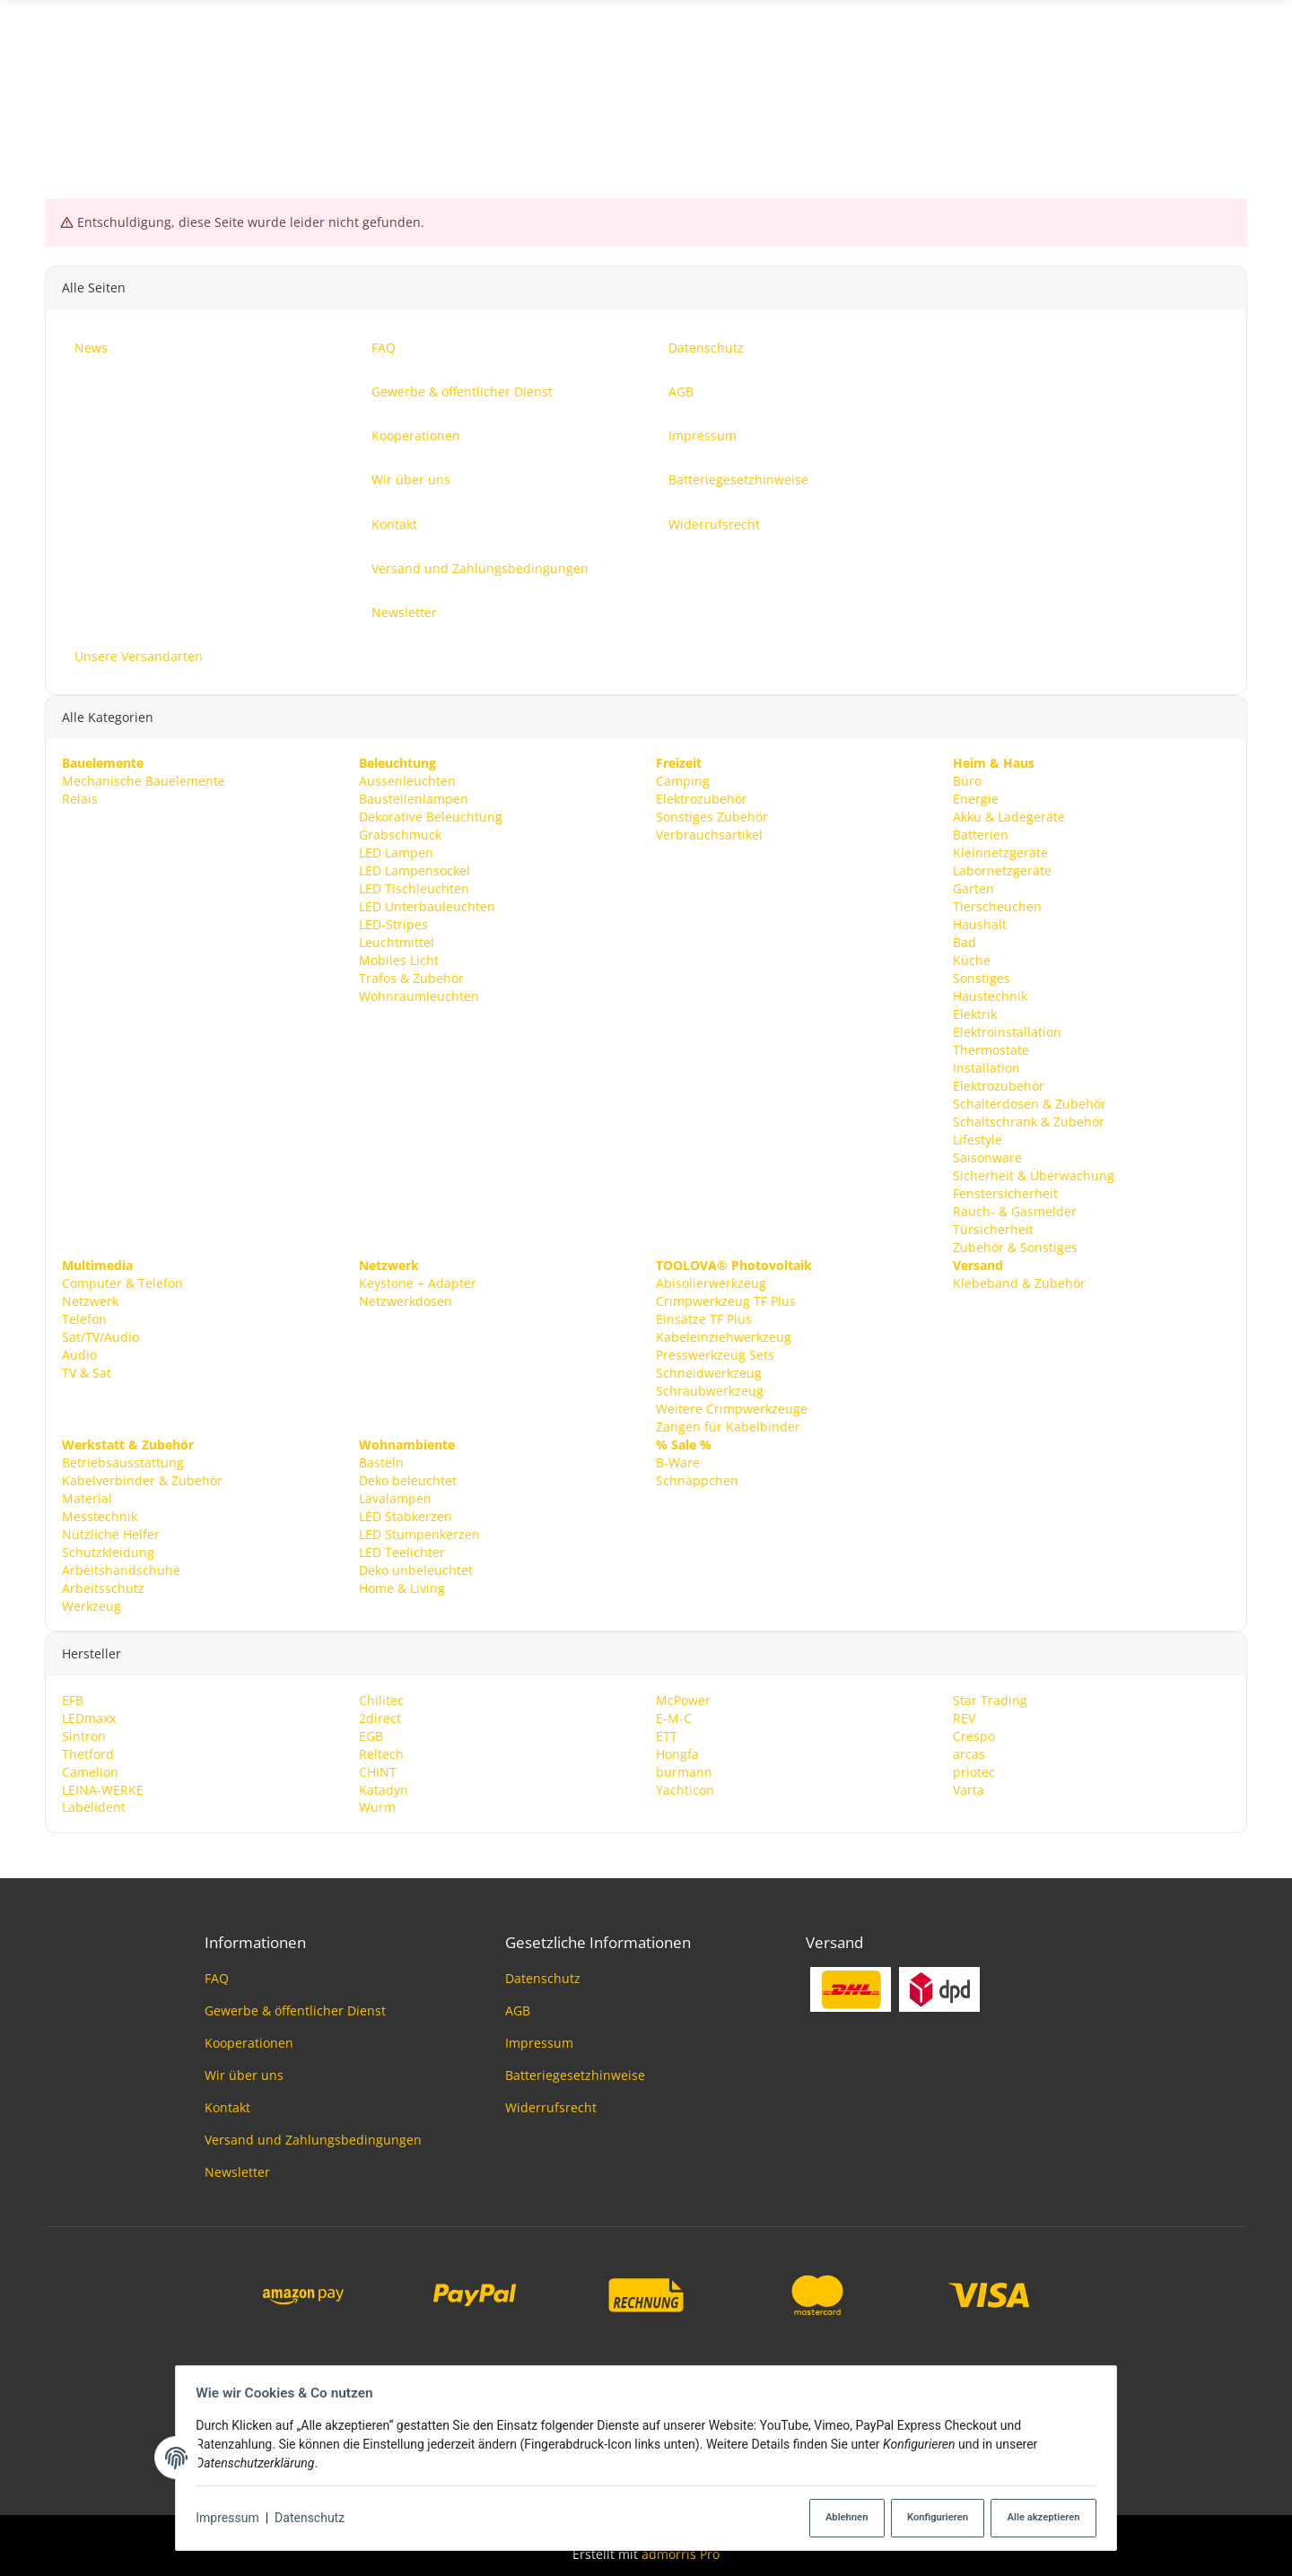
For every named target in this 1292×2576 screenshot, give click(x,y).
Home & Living (402, 1587)
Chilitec (381, 1699)
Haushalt (980, 923)
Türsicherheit (993, 1228)
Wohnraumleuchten (419, 995)
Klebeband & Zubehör (1019, 1282)
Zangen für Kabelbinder (728, 1425)
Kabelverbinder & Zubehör (142, 1479)
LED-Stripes (393, 923)
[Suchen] (646, 84)
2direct (380, 1717)
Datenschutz (315, 2518)
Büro (967, 780)
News (1230, 83)
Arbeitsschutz (103, 1587)
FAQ (217, 1978)
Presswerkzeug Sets (715, 1353)
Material (87, 1497)
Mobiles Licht (399, 959)
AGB (517, 2010)
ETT (666, 1735)
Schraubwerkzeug (710, 1389)
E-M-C (674, 1717)
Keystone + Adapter (417, 1282)
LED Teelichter (402, 1551)
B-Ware (678, 1461)
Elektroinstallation (1007, 1031)
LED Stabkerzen (405, 1515)
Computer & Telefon (122, 1282)
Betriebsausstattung (123, 1461)
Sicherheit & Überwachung (1033, 1174)
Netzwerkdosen (405, 1300)
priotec (974, 1771)
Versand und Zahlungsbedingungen (313, 2139)
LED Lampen (396, 852)
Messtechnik (99, 1515)
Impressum (232, 2518)
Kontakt (227, 2107)
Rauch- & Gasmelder (1015, 1210)
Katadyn (383, 1788)
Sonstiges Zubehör (712, 816)
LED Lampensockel (414, 869)
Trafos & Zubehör (411, 977)
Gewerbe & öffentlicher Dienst (295, 2010)
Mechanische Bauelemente (143, 780)
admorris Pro (681, 2554)
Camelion (90, 1771)
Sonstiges (981, 977)
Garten (973, 887)
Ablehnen (835, 2518)
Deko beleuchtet (408, 1479)
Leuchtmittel (396, 941)
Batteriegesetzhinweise (575, 2075)
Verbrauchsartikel (709, 834)
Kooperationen (249, 2042)
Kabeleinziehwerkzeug (723, 1336)
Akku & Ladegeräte (1009, 816)
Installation (986, 1066)
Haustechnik (990, 995)
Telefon (84, 1318)
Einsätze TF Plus (704, 1318)
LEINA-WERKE (103, 1788)
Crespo (974, 1735)
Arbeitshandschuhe (121, 1569)
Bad (964, 941)
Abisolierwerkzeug (711, 1282)
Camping (683, 780)
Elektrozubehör (701, 798)
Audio (79, 1353)
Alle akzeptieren (1037, 2518)
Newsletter (237, 2171)
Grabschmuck (400, 834)
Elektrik (975, 1013)
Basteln (381, 1461)
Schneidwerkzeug (709, 1371)
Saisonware (987, 1156)
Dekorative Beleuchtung (430, 816)
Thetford (88, 1753)
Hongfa (677, 1753)
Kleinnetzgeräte (1000, 852)
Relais (80, 798)
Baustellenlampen (413, 798)
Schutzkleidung (108, 1551)
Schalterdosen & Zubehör (1029, 1102)
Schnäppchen (697, 1479)
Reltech (381, 1753)
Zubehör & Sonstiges (1015, 1246)
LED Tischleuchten (414, 887)
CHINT (378, 1771)
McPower (683, 1699)
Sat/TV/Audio (100, 1336)
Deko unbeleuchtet (416, 1569)
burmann (684, 1771)
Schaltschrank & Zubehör (1028, 1120)
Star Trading (990, 1699)
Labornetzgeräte (1002, 869)
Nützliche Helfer (111, 1533)
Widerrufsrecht (551, 2107)
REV (964, 1717)
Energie (976, 798)
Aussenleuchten (407, 780)
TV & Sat (86, 1371)
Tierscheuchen (997, 905)
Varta (968, 1788)
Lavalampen (395, 1497)
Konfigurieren (928, 2518)
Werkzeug (91, 1605)
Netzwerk (90, 1300)
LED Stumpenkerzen (419, 1533)
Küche (972, 959)
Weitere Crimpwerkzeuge (732, 1407)
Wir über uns (244, 2075)
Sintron (84, 1735)
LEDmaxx (89, 1717)
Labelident (94, 1806)
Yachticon (685, 1788)
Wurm (377, 1806)
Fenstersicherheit (1005, 1192)
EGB (371, 1735)
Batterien (980, 834)
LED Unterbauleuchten (427, 905)
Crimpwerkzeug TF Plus (726, 1300)
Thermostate (991, 1048)
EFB (72, 1699)
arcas (969, 1753)
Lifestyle (977, 1138)
